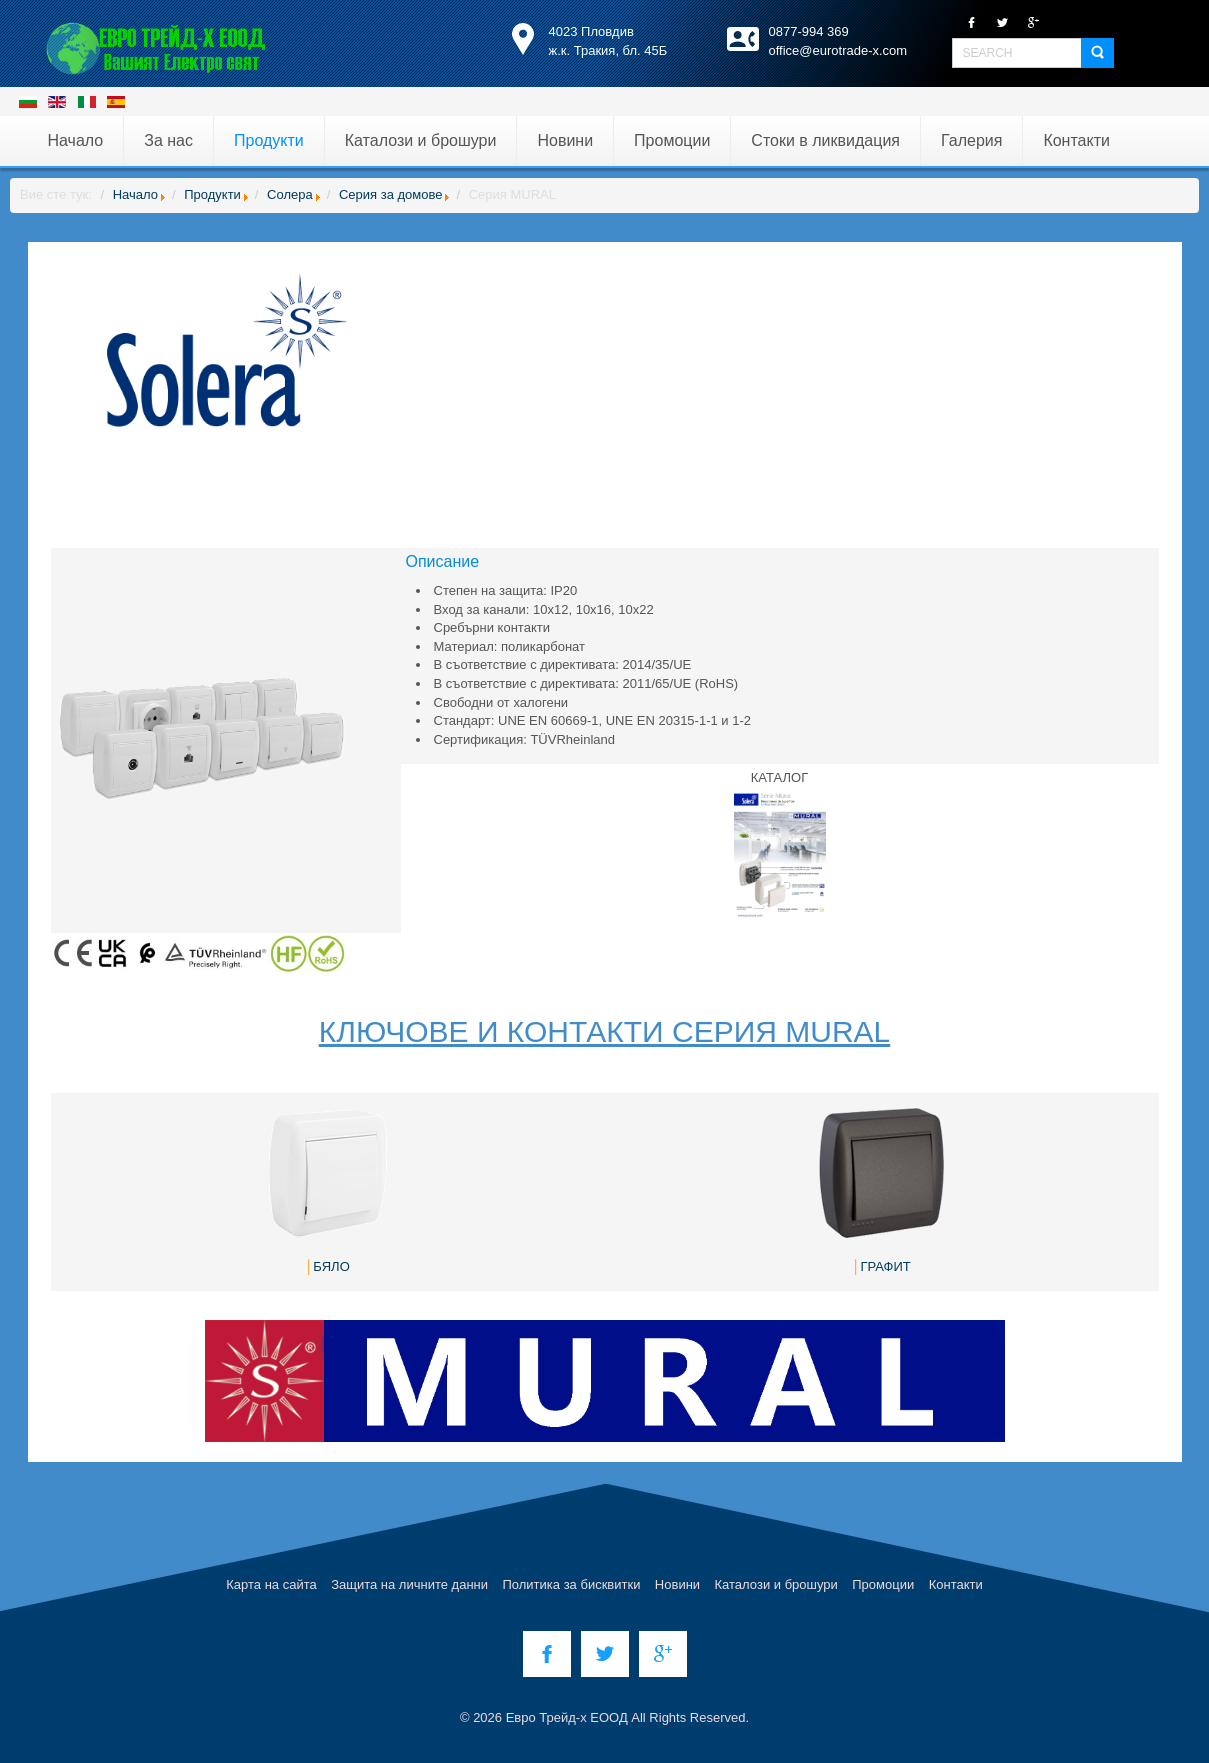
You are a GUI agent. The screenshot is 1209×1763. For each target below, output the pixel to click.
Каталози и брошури (776, 1584)
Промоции (883, 1584)
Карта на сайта (271, 1584)
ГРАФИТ (885, 1266)
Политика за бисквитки (571, 1584)
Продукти (212, 194)
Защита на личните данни (409, 1584)
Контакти (956, 1584)
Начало (135, 194)
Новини (677, 1584)
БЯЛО (331, 1266)
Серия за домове (391, 194)
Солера (290, 194)
